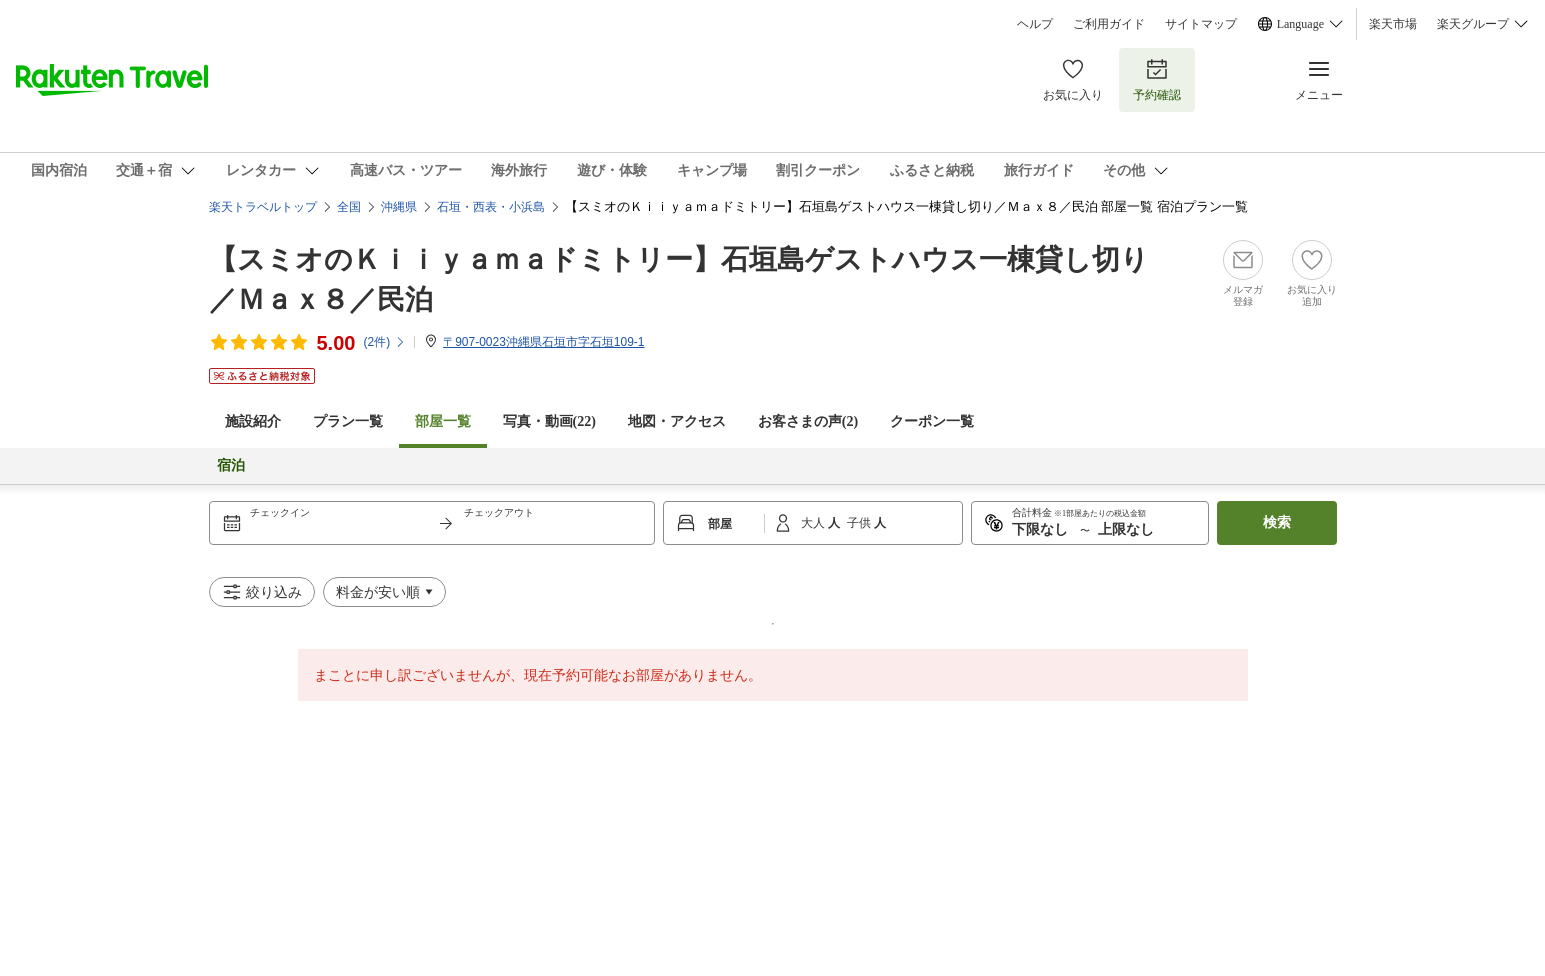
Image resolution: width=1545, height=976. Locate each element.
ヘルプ (1035, 24)
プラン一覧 (348, 421)
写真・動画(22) (549, 421)
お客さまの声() (808, 421)
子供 (860, 523)
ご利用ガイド (1109, 24)
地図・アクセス (677, 421)
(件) (384, 342)
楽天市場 (1393, 24)
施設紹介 (253, 421)
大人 (814, 523)
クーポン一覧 (932, 421)
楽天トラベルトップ (263, 207)
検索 (1277, 522)
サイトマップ (1201, 24)
